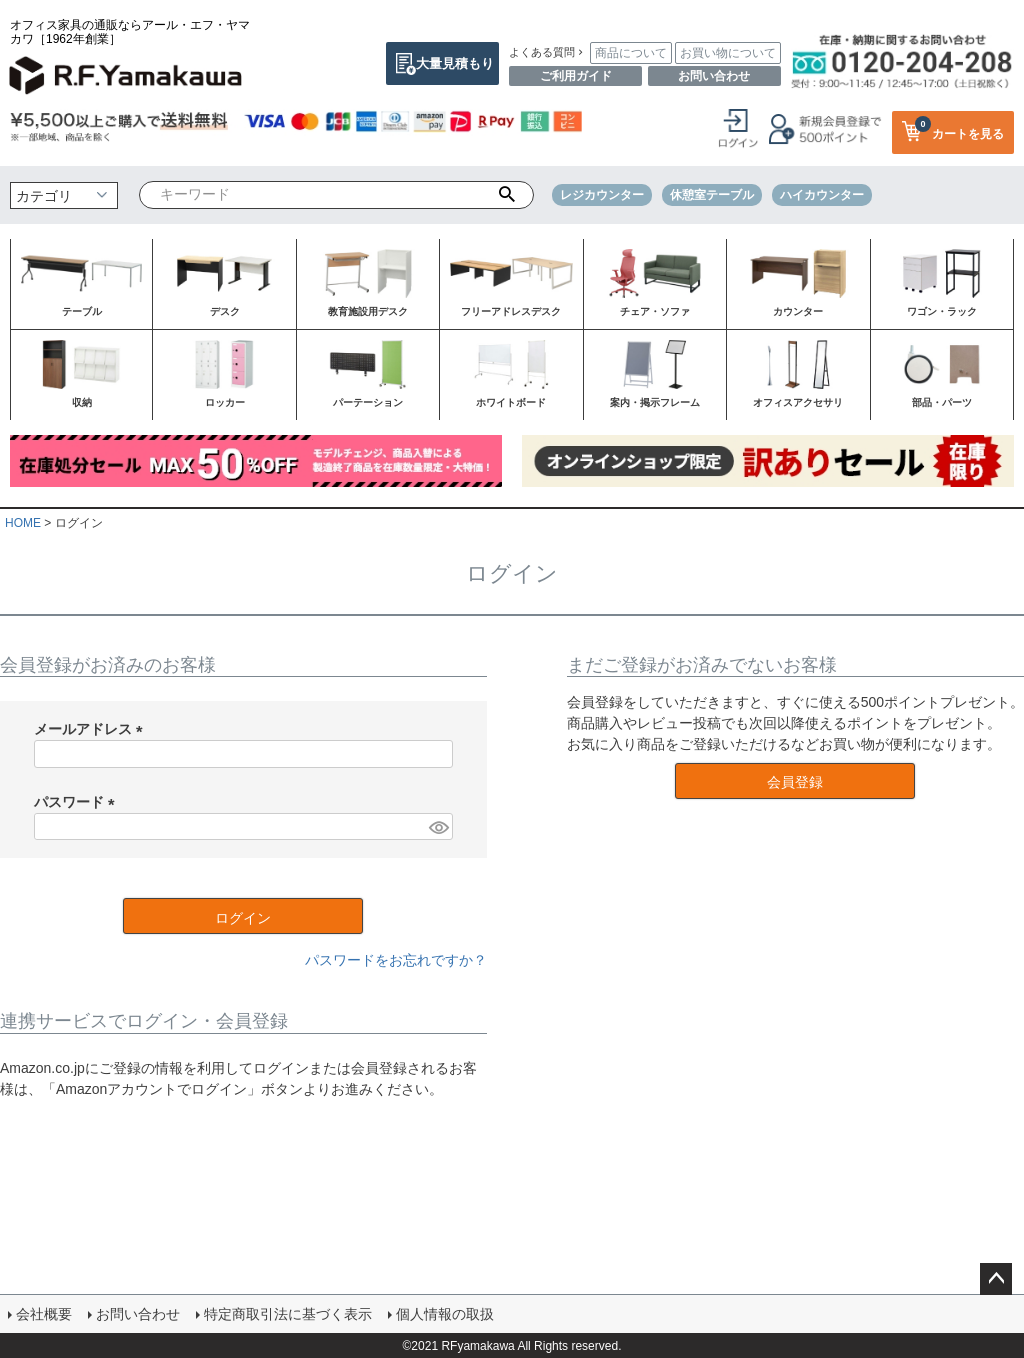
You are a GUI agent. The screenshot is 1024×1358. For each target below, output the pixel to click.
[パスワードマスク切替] (438, 827)
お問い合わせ (714, 76)
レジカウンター (602, 195)
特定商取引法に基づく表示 (288, 1313)
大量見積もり (455, 63)
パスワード (78, 802)
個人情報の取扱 (445, 1313)
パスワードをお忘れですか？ (396, 960)
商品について (631, 53)
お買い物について (728, 53)
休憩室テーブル (712, 195)
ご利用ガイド (576, 76)
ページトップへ (996, 1279)
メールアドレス (92, 729)
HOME (23, 523)
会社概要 (44, 1313)
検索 (506, 195)
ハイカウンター (822, 195)
